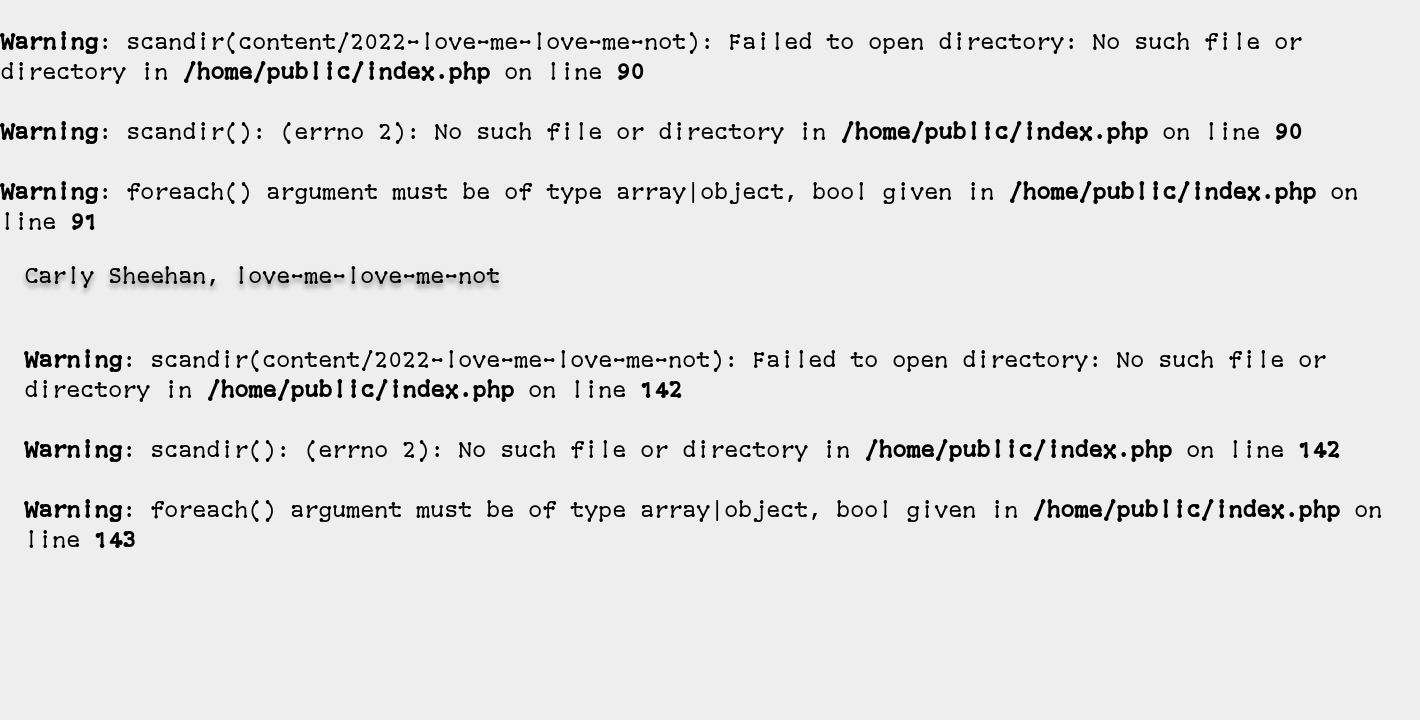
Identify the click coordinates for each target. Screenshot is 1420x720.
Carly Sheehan (115, 278)
